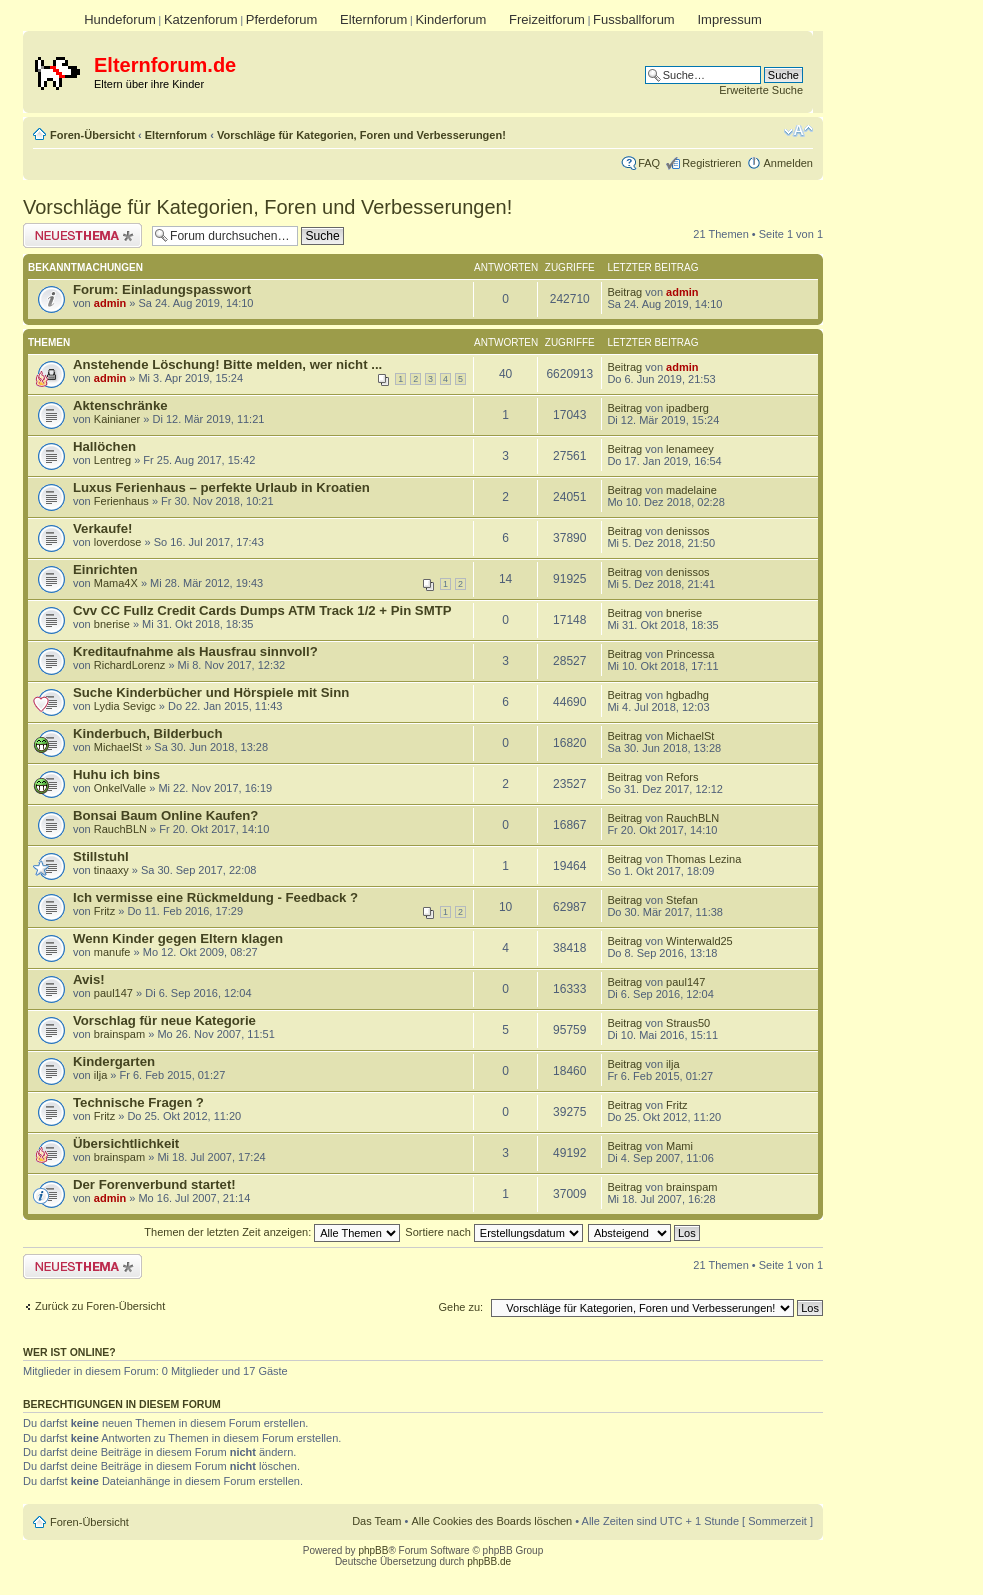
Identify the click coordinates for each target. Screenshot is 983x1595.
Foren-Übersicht (92, 135)
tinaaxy (111, 870)
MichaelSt (118, 747)
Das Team (376, 1521)
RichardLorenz (130, 665)
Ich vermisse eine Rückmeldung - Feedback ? (215, 897)
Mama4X (116, 583)
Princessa (690, 654)
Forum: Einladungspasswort (162, 289)
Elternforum (373, 19)
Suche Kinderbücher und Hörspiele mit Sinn (211, 692)
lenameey (690, 449)
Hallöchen (104, 446)
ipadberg (687, 408)
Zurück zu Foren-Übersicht (100, 1306)
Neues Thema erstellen (82, 235)
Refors (682, 777)
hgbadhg (687, 695)
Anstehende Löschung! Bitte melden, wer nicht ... (227, 364)
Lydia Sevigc (125, 706)
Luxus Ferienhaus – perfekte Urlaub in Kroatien (221, 487)
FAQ (649, 163)
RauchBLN (120, 829)
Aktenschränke (120, 405)
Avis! (89, 979)
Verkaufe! (102, 528)
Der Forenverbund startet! (154, 1184)
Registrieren (711, 163)
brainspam (119, 1034)
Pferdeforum (282, 19)
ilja (100, 1075)
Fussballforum (634, 19)
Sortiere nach (493, 1232)
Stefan (682, 900)
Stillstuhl (101, 856)
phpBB (373, 1550)
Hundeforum (120, 19)
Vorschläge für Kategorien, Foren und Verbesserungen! (361, 135)
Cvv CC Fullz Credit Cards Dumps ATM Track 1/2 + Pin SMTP (262, 610)
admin (110, 303)
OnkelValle (120, 788)
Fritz (104, 911)
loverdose (118, 542)
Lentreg (112, 460)
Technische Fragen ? (138, 1102)
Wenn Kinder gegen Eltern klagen (178, 938)
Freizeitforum (547, 19)
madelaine (691, 490)
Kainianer (117, 419)
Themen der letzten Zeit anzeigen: (272, 1232)
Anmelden (788, 163)
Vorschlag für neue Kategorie (164, 1020)
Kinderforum (450, 19)
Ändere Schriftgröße (798, 131)
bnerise (112, 624)
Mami (679, 1146)
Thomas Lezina (703, 859)
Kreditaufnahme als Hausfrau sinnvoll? (195, 651)
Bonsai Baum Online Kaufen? (165, 815)
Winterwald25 (699, 941)
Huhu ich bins (116, 774)
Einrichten (105, 569)
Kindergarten (114, 1061)
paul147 (113, 993)
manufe (112, 952)
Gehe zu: (460, 1307)
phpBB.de (489, 1561)
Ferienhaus (121, 501)
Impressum (729, 19)
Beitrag (624, 292)
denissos (687, 531)
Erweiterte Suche (761, 90)
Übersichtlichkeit (126, 1143)
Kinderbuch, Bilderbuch (147, 733)
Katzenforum (201, 19)
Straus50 (688, 1023)
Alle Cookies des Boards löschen (491, 1521)
